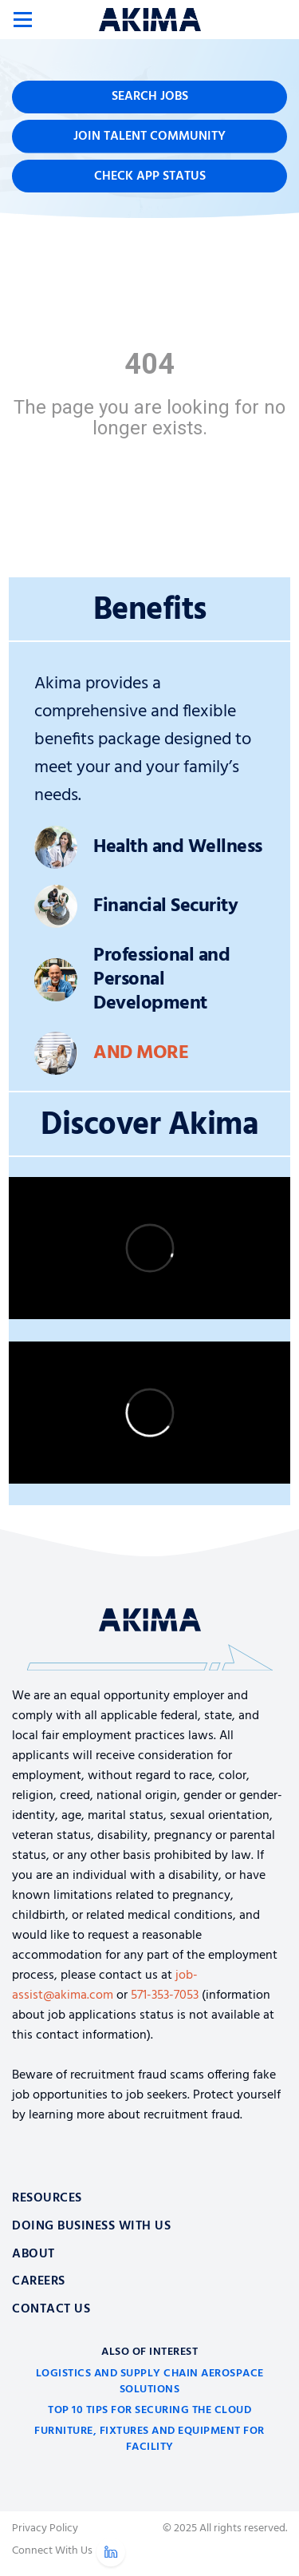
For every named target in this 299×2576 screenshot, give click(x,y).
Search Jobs (150, 96)
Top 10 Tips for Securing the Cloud (149, 2410)
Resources (47, 2198)
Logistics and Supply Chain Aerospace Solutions (150, 2381)
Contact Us (51, 2309)
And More (140, 1053)
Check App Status (150, 176)
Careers (38, 2281)
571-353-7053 (165, 1995)
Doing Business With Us (91, 2226)
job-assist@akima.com (105, 1985)
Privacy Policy (45, 2529)
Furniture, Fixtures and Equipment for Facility (149, 2439)
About (33, 2254)
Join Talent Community (149, 136)
